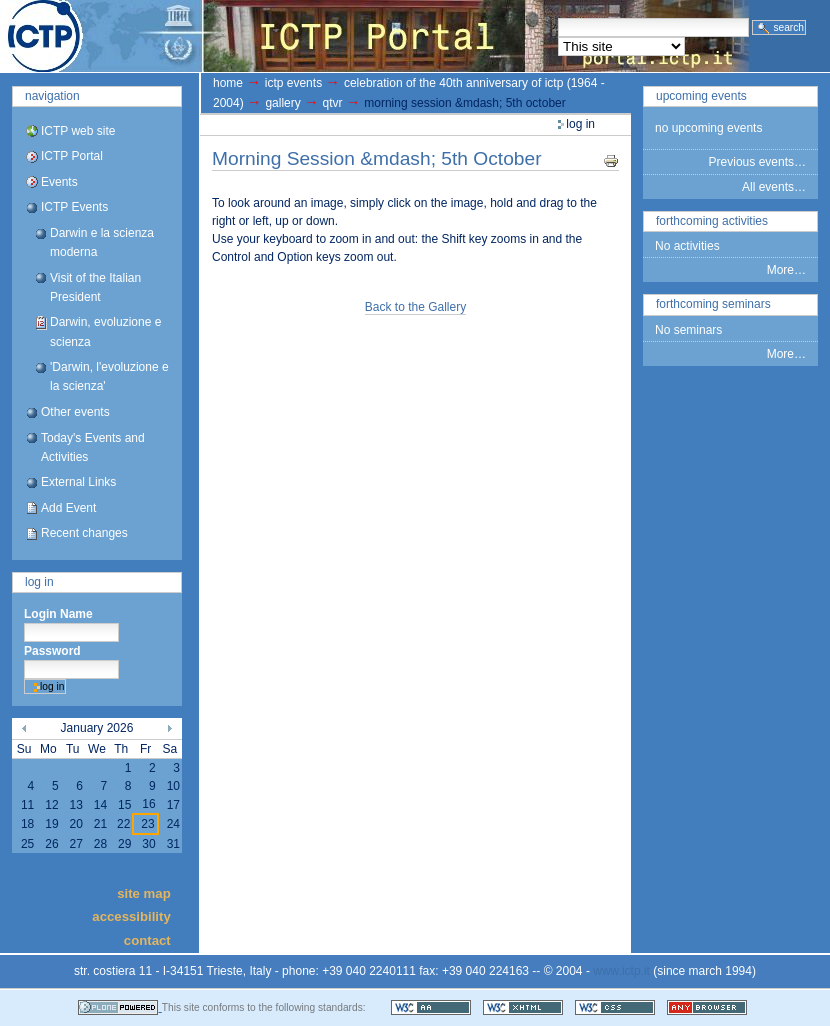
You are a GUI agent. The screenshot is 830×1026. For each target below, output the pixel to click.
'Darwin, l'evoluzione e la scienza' (109, 376)
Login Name (58, 614)
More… (786, 270)
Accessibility (131, 916)
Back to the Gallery (415, 307)
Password (52, 651)
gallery (282, 103)
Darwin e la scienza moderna (102, 242)
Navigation (52, 96)
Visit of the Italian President (95, 287)
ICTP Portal (376, 36)
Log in (39, 582)
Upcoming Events (701, 96)
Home (228, 83)
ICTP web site (78, 131)
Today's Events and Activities (93, 447)
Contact (147, 939)
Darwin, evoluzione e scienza (105, 331)
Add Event (68, 508)
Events (59, 182)
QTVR (333, 103)
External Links (78, 482)
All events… (774, 187)
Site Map (144, 892)
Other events (75, 412)
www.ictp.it (621, 971)
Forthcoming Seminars (713, 304)
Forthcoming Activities (712, 221)
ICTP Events (74, 207)
